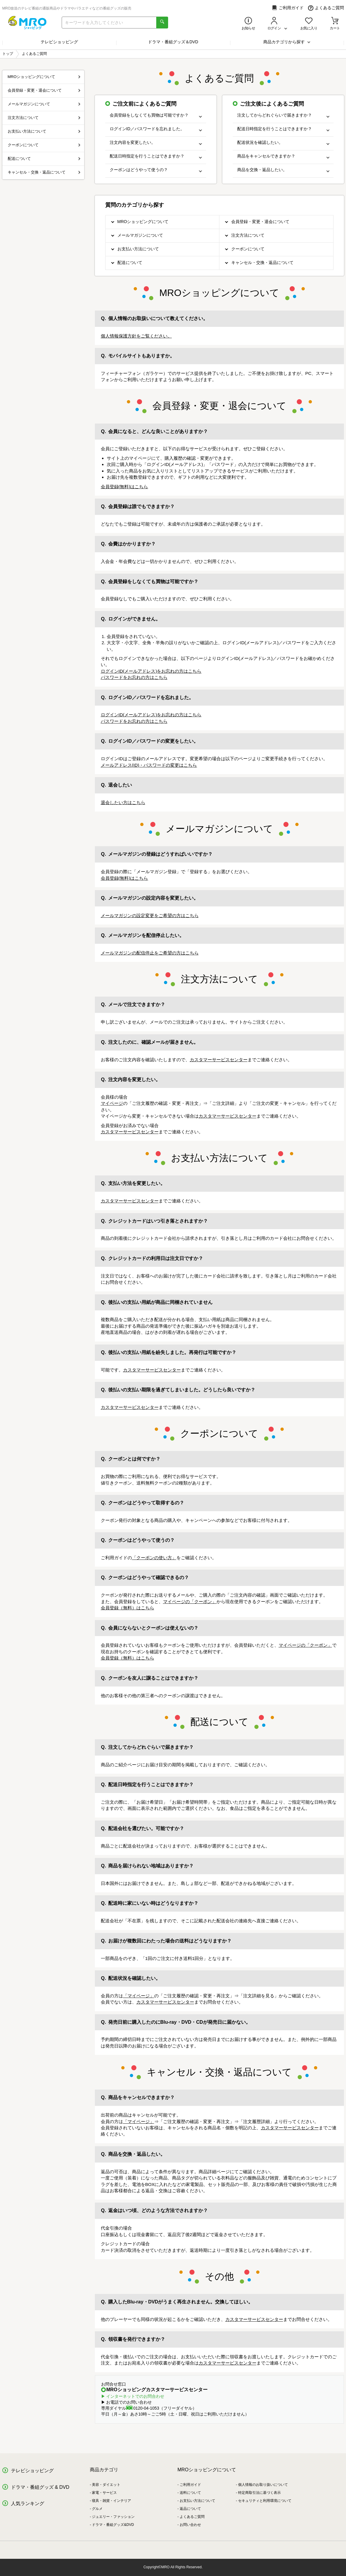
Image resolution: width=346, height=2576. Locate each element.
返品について (190, 2509)
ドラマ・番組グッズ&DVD (113, 2525)
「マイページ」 (138, 1995)
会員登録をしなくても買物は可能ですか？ (156, 115)
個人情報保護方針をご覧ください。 (136, 335)
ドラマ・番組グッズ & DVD (40, 2487)
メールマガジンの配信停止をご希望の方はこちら (150, 952)
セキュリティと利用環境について (264, 2501)
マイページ (112, 1103)
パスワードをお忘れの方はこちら (134, 677)
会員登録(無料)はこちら (124, 486)
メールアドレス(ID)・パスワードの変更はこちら (149, 765)
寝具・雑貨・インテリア (111, 2501)
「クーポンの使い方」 (154, 1557)
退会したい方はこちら (123, 802)
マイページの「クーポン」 (189, 1601)
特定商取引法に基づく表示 (259, 2493)
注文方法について (247, 235)
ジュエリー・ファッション (113, 2517)
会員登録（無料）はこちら (127, 1607)
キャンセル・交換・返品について (262, 262)
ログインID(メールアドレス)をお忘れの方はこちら (151, 671)
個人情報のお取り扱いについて (263, 2485)
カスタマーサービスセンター (219, 1059)
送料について (190, 2493)
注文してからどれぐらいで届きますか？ (283, 115)
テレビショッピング (59, 41)
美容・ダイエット (106, 2485)
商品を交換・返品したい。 (283, 169)
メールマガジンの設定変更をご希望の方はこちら (150, 915)
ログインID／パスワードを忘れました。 (156, 128)
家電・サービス (104, 2493)
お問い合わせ (190, 2525)
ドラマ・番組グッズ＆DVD (173, 41)
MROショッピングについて (143, 221)
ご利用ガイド (288, 8)
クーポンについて (247, 248)
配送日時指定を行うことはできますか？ (156, 156)
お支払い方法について (138, 248)
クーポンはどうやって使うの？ (156, 169)
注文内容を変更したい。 (156, 142)
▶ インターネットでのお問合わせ (133, 2396)
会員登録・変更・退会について (260, 221)
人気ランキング (27, 2503)
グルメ (97, 2509)
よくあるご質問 (326, 8)
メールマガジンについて (140, 235)
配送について (129, 262)
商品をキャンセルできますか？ (283, 156)
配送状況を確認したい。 (283, 142)
